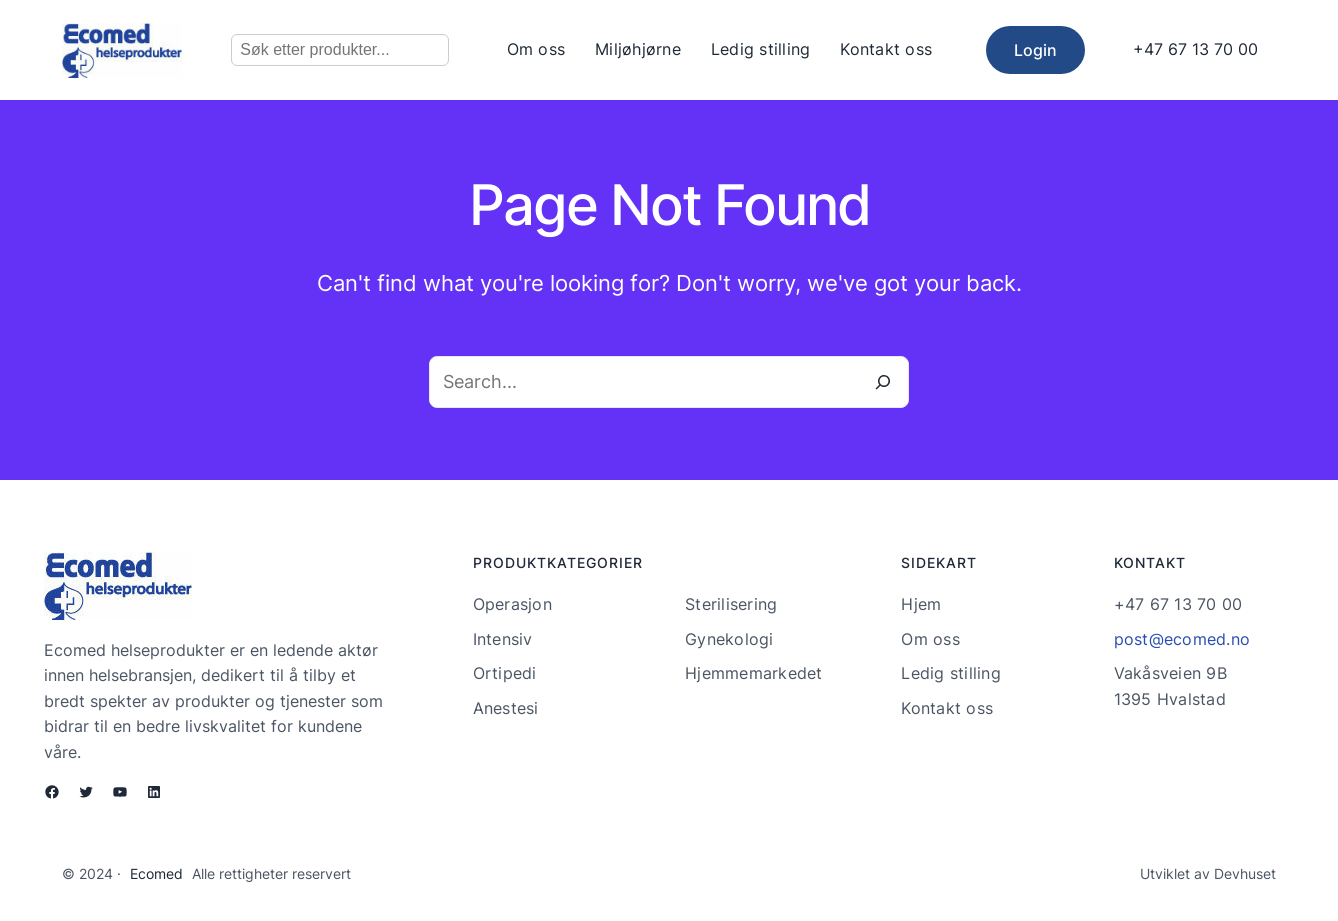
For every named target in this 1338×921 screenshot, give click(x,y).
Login (1035, 50)
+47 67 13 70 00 (1195, 49)
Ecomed (156, 873)
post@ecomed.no (1182, 639)
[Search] (883, 382)
